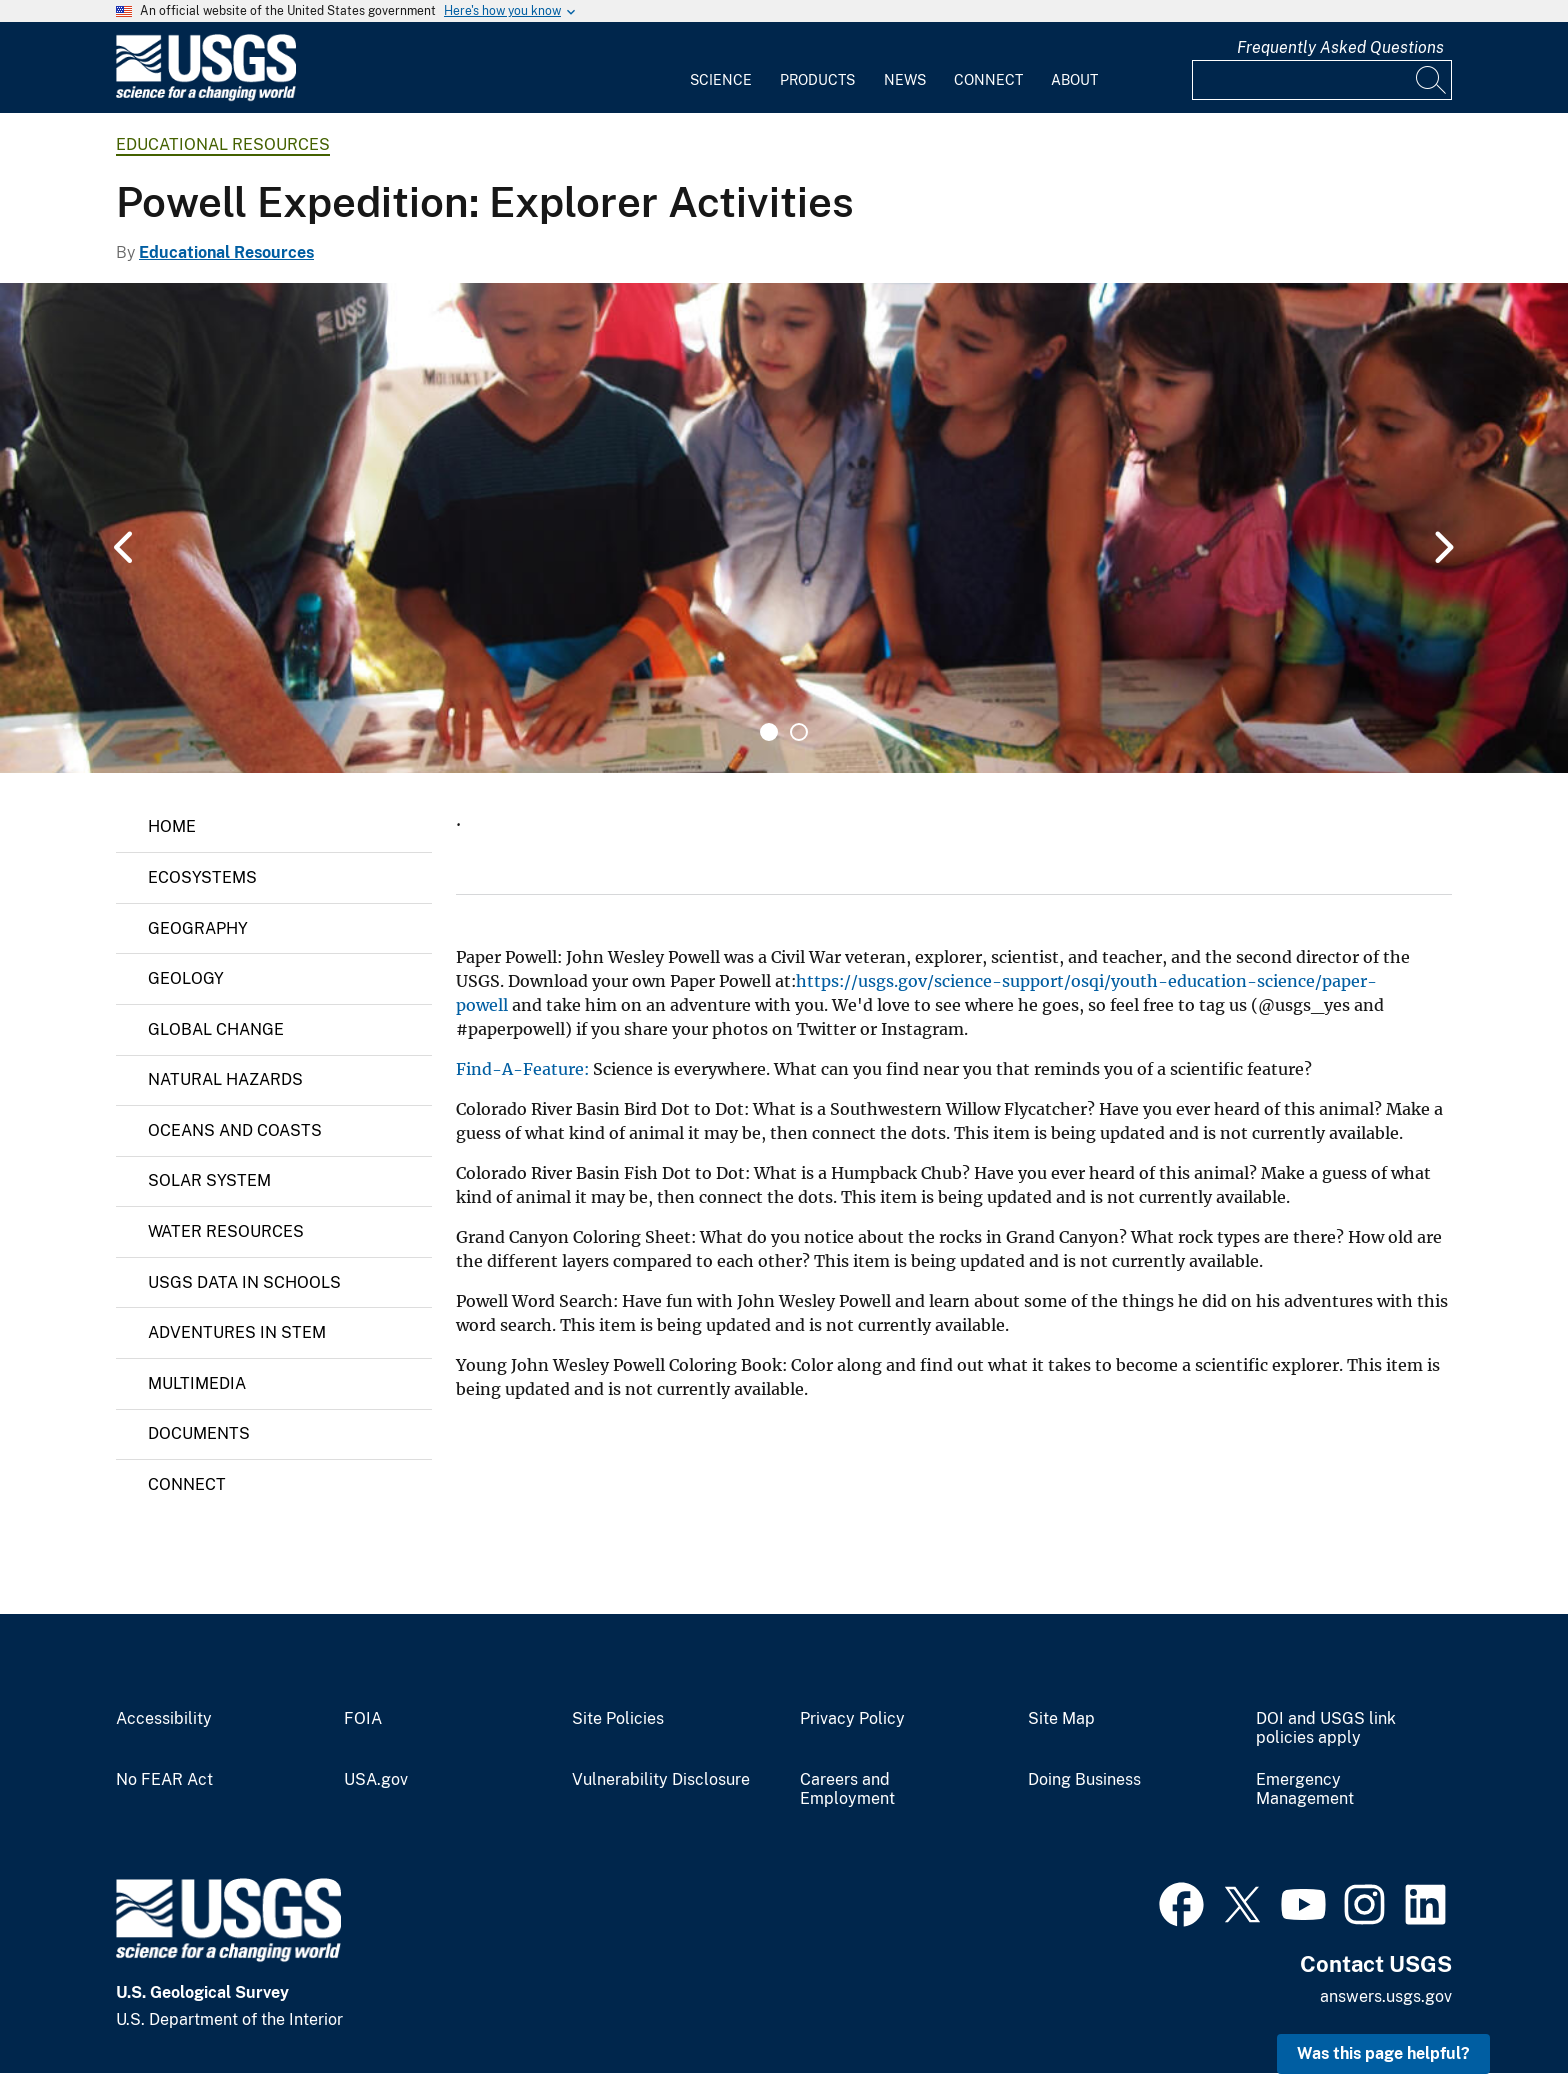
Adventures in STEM (237, 1332)
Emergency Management (1305, 1789)
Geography (198, 928)
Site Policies (618, 1719)
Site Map (1061, 1719)
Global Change (216, 1029)
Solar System (209, 1180)
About (1074, 80)
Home (172, 826)
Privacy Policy (852, 1719)
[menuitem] (721, 68)
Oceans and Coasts (235, 1130)
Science (721, 80)
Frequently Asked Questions (1340, 47)
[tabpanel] (784, 528)
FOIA (363, 1719)
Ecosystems (202, 877)
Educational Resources (223, 144)
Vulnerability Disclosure (661, 1780)
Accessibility (164, 1719)
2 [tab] (799, 732)
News (905, 80)
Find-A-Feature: (522, 1069)
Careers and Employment (847, 1789)
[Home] (206, 96)
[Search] (1432, 80)
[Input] (1322, 80)
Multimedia (197, 1383)
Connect (988, 80)
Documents (199, 1433)
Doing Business (1084, 1780)
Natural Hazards (225, 1079)
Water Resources (226, 1231)
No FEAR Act (164, 1780)
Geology (186, 978)
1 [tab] (769, 732)
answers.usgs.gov (1386, 1996)
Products (817, 80)
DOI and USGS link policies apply (1326, 1728)
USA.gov (376, 1780)
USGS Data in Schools (244, 1282)
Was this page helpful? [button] (1383, 2053)
